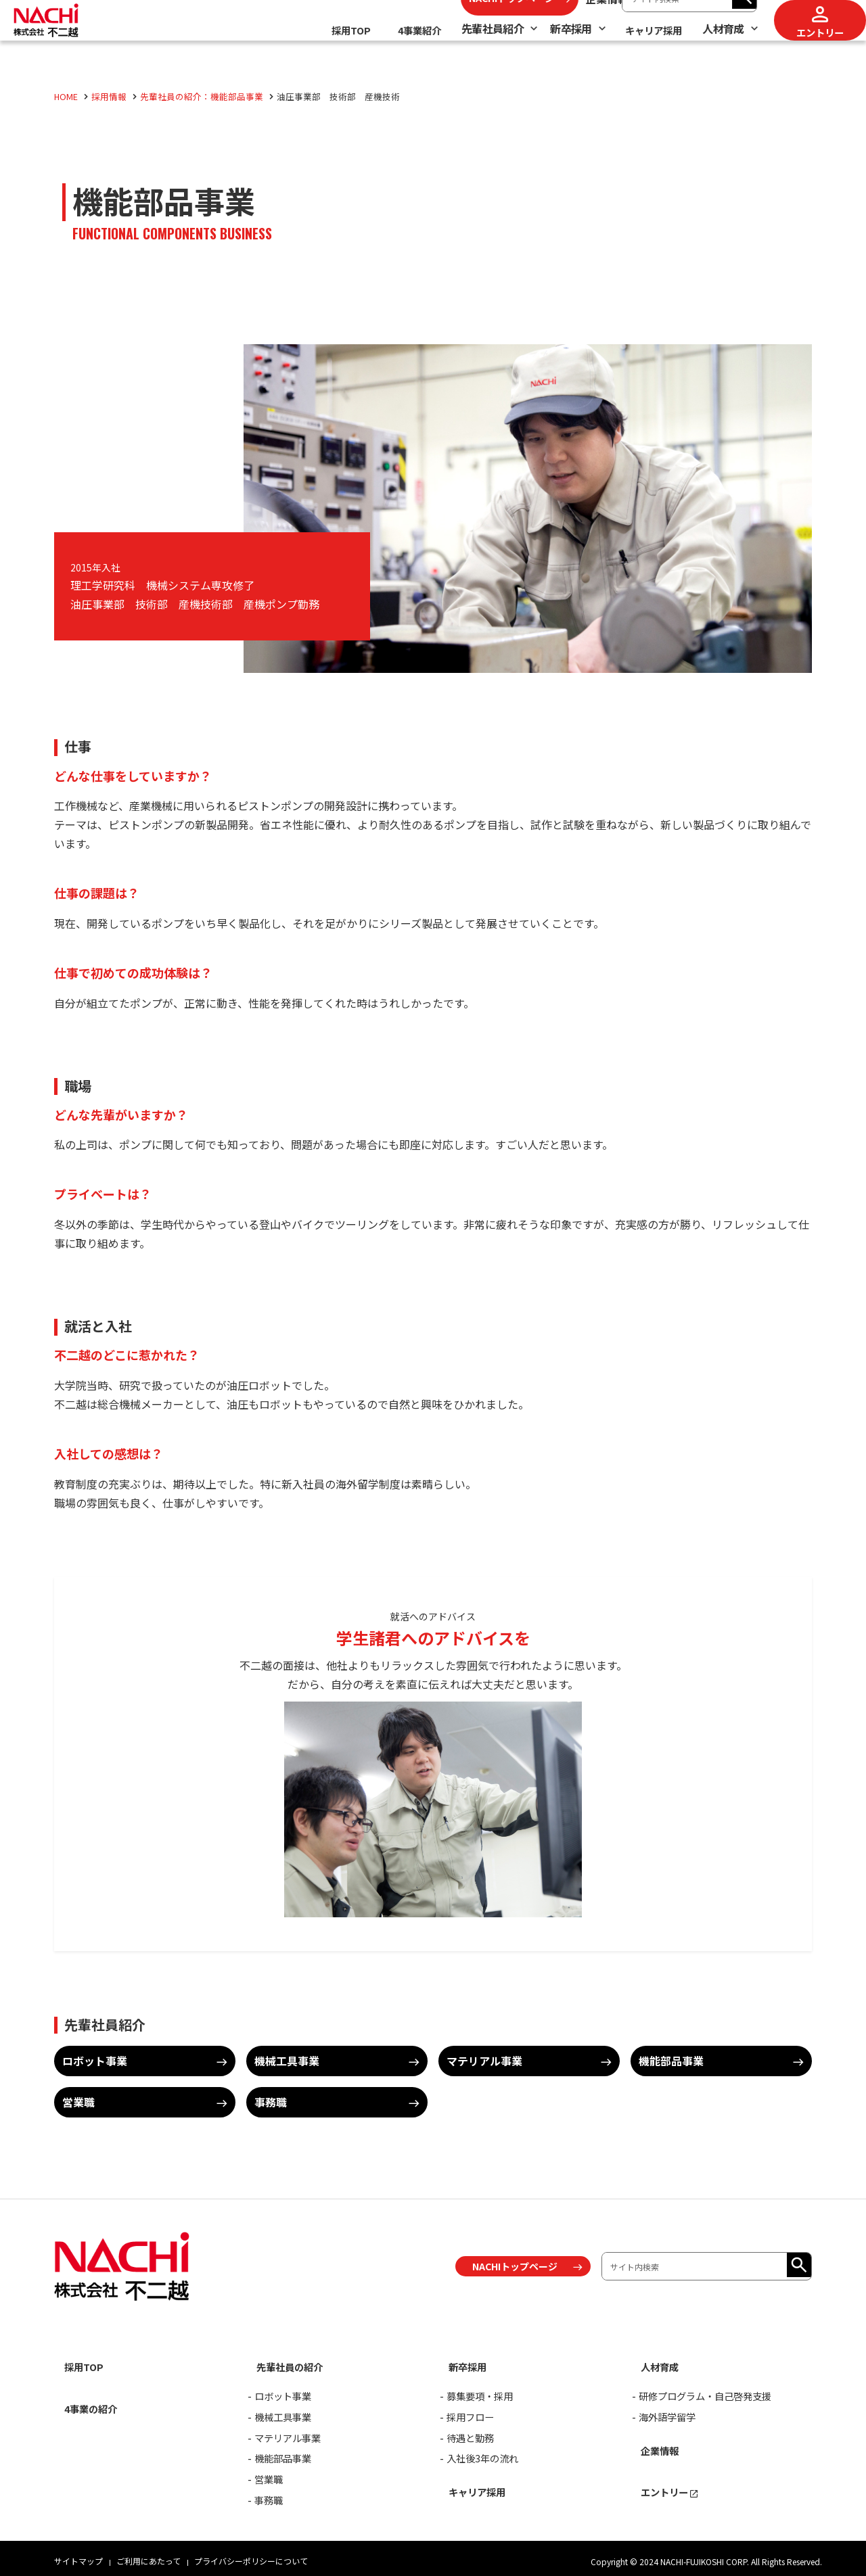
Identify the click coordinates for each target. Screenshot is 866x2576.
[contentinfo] (433, 2390)
